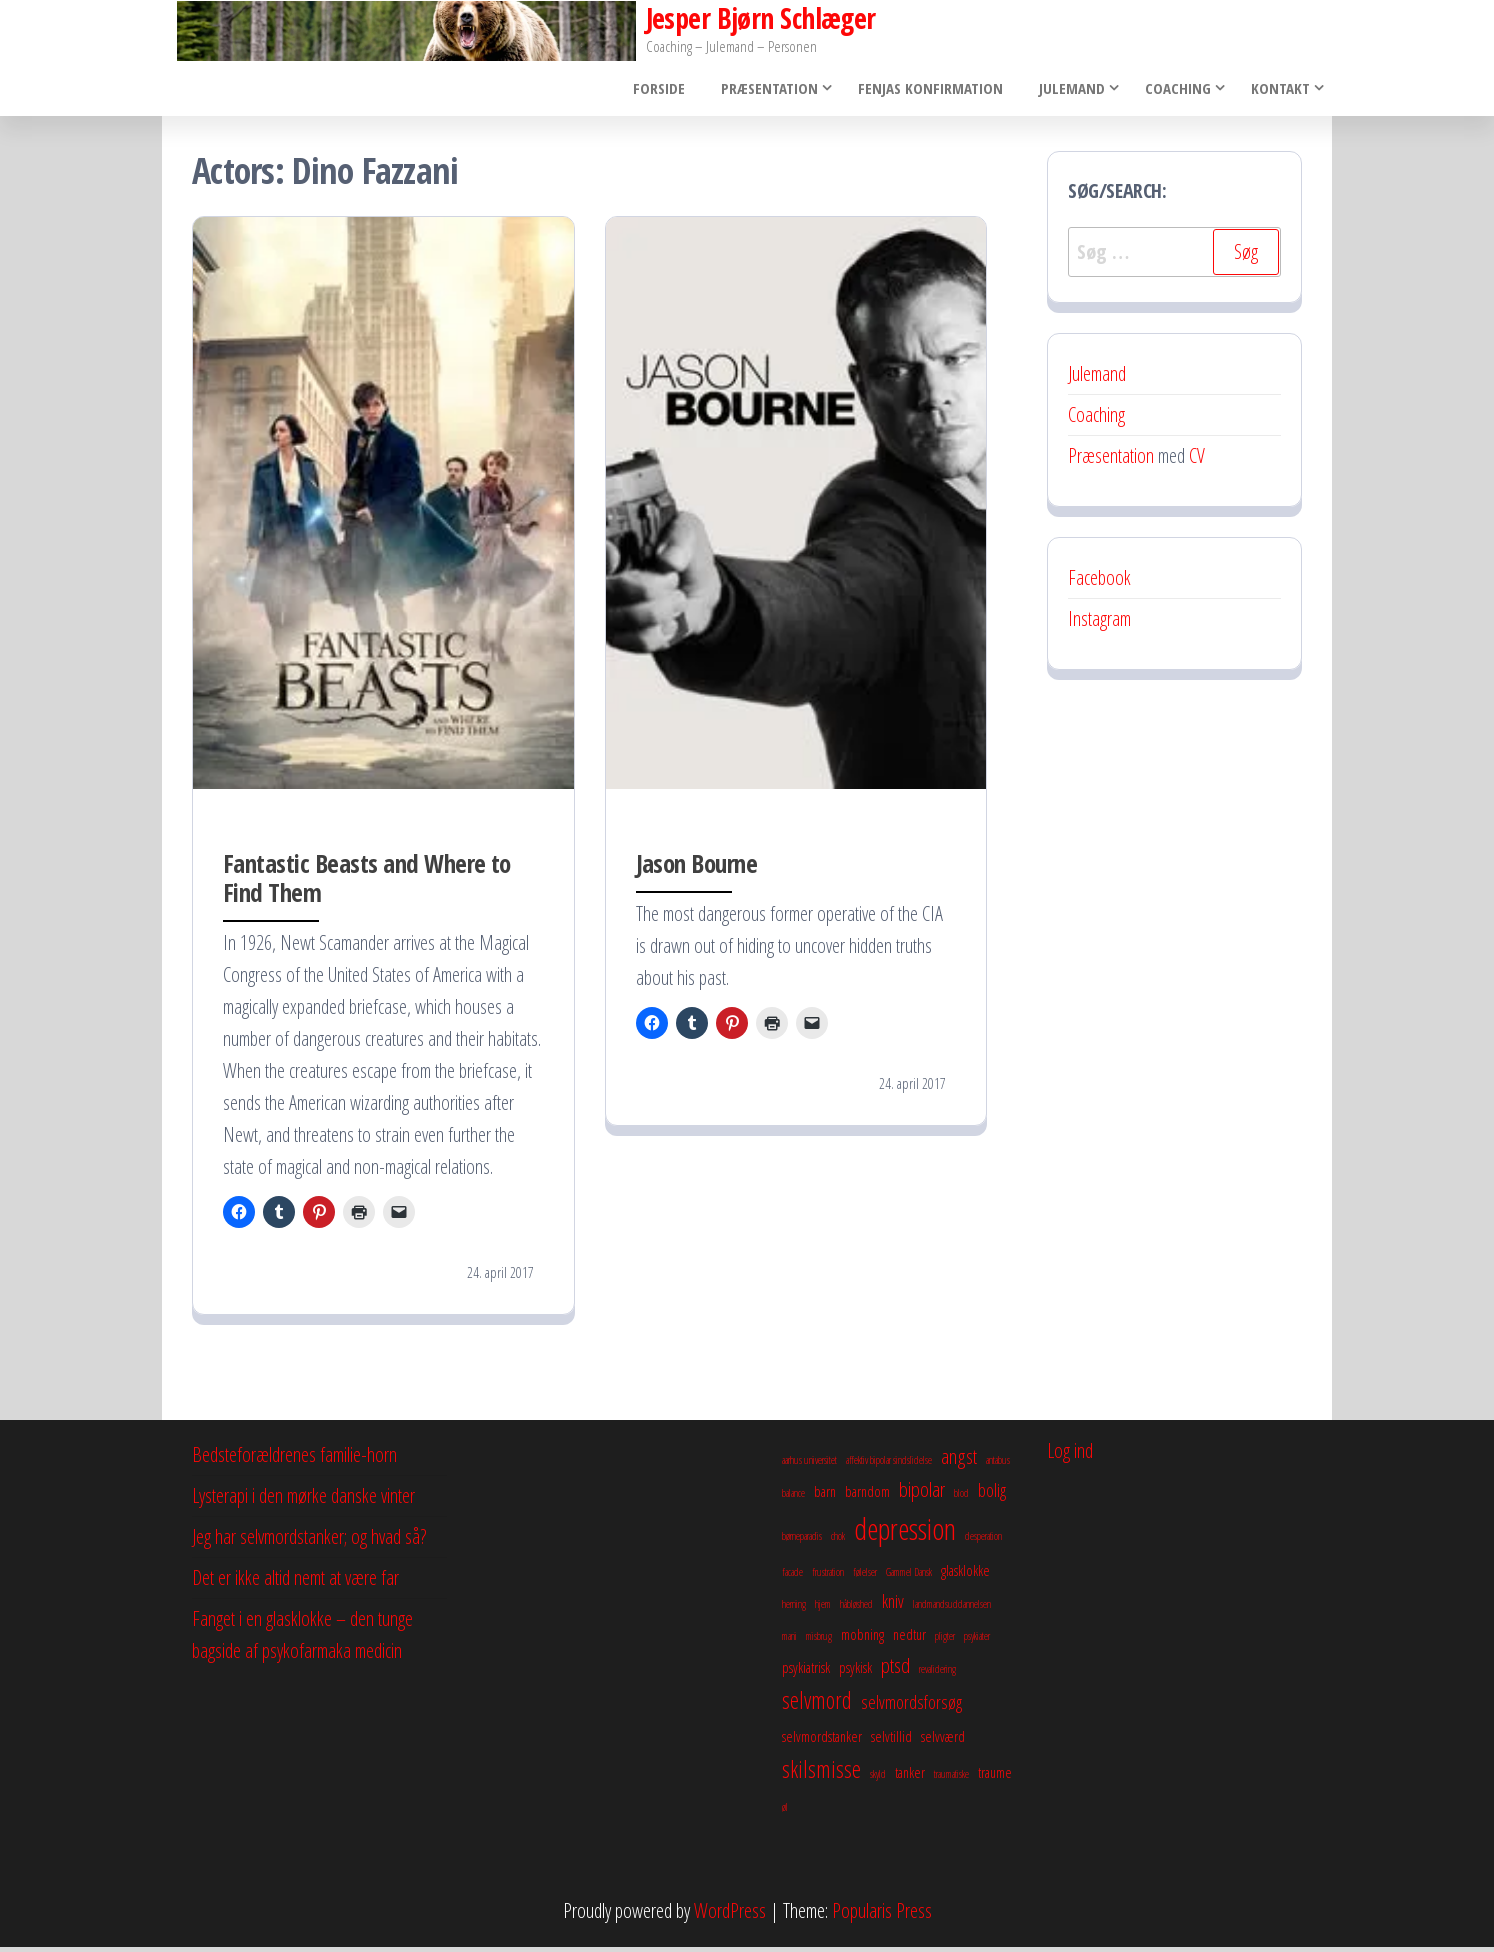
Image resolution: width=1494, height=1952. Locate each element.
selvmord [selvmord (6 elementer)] (817, 1706)
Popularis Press (882, 1915)
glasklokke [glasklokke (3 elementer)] (965, 1576)
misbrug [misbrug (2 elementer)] (819, 1642)
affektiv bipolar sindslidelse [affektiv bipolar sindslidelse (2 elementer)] (889, 1466)
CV (1197, 461)
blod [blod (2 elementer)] (961, 1499)
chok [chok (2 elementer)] (838, 1542)
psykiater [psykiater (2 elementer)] (977, 1642)
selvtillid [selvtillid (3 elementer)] (891, 1742)
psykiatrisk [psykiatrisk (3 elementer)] (806, 1673)
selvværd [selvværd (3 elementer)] (943, 1742)
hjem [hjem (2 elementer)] (823, 1610)
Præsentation (772, 91)
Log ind (1070, 1456)
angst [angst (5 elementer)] (959, 1462)
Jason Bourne (697, 868)
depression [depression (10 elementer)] (905, 1535)
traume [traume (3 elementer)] (995, 1778)
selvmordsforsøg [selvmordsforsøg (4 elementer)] (911, 1708)
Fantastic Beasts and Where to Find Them (367, 882)
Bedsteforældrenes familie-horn (294, 1460)
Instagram (1099, 624)
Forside (668, 91)
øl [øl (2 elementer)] (785, 1812)
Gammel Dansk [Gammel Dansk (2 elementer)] (909, 1578)
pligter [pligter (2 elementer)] (945, 1642)
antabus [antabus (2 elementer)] (998, 1466)
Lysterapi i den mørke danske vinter (303, 1501)
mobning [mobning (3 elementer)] (862, 1640)
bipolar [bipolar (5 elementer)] (922, 1495)
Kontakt (1277, 91)
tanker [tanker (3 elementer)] (910, 1778)
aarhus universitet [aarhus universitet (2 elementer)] (809, 1466)
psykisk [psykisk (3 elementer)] (855, 1673)
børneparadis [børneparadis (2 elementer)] (802, 1542)
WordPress (730, 1915)
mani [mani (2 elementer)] (789, 1642)
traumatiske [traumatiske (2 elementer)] (951, 1780)
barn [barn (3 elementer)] (825, 1497)
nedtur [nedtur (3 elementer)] (909, 1640)
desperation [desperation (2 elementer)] (983, 1542)
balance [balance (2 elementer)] (793, 1499)
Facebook (1099, 583)
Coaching (1175, 91)
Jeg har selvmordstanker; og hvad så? (309, 1542)
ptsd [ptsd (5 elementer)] (895, 1671)
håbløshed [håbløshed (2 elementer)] (856, 1610)
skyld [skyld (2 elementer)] (878, 1780)
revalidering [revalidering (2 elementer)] (937, 1675)
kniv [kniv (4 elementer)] (893, 1607)
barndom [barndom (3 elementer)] (867, 1497)
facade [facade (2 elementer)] (792, 1578)
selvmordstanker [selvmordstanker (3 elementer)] (822, 1742)
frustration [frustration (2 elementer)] (828, 1578)
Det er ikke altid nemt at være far (295, 1583)
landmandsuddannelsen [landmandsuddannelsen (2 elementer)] (952, 1610)
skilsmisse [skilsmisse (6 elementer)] (821, 1775)
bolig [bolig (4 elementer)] (992, 1496)
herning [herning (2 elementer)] (794, 1610)
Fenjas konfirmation (933, 91)
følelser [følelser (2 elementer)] (865, 1578)
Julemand (1069, 91)
